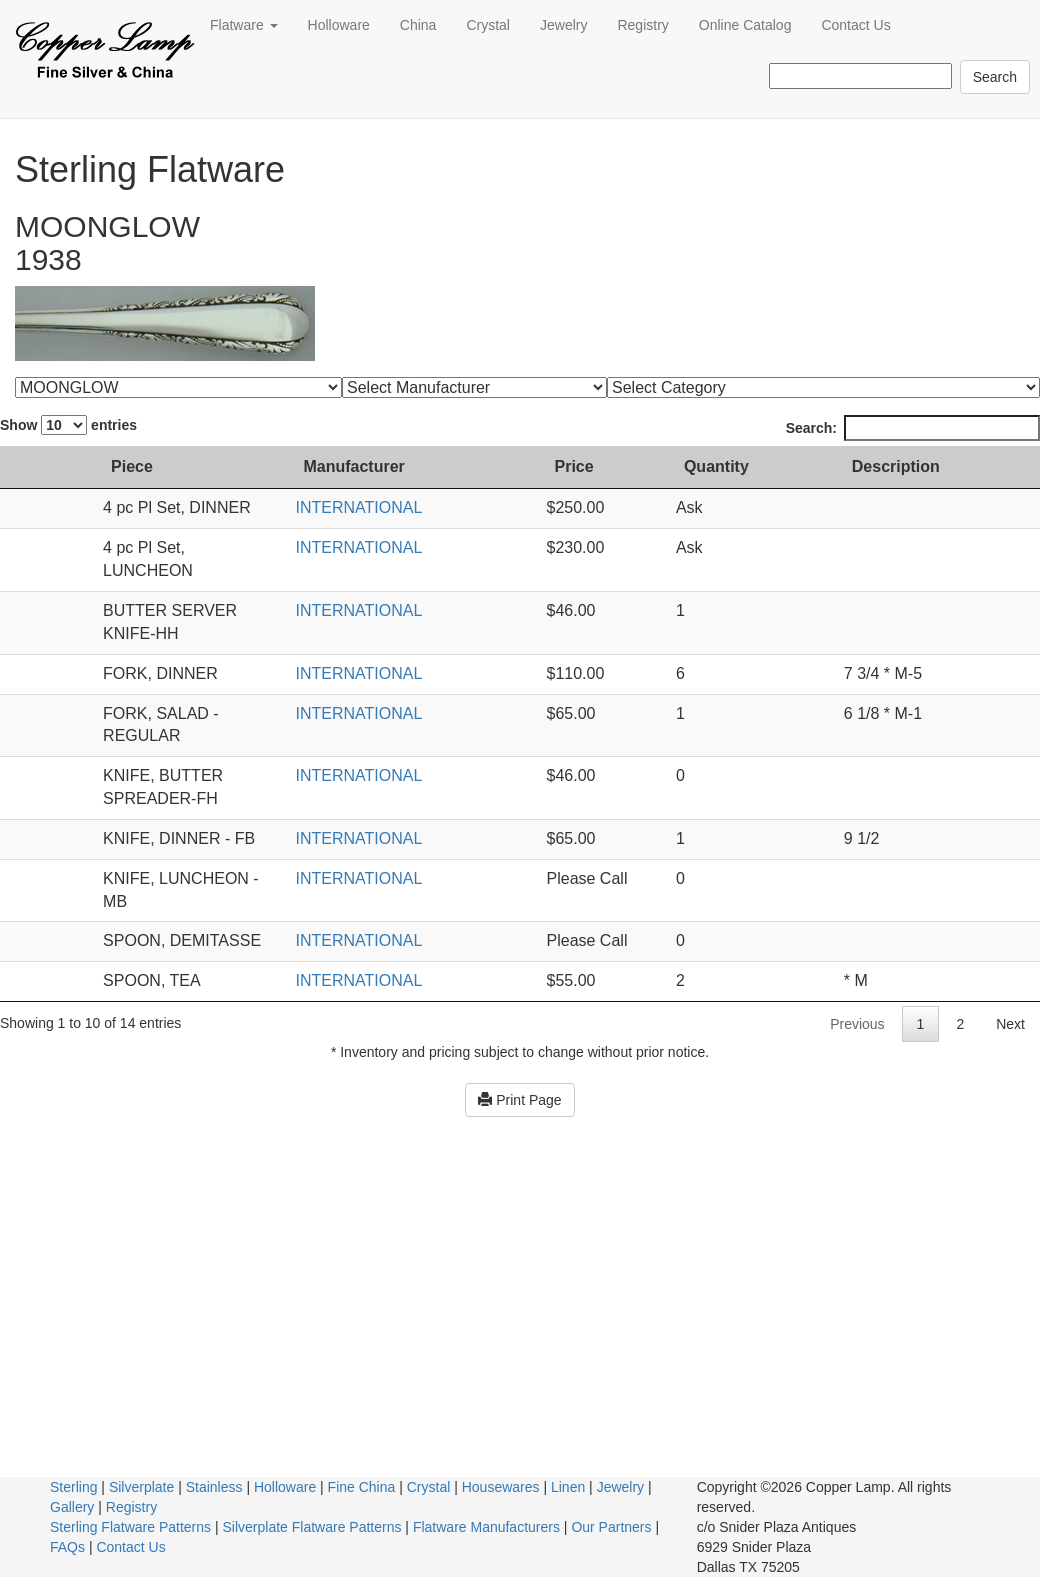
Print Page (519, 985)
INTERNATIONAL (475, 507)
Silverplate (141, 1487)
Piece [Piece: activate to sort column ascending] (95, 466)
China (418, 25)
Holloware (339, 25)
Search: (913, 428)
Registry (642, 25)
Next (1010, 909)
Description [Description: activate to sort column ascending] (939, 466)
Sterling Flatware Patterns (130, 1527)
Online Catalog (745, 25)
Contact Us (855, 25)
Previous (857, 909)
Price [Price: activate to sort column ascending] (637, 466)
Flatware (244, 25)
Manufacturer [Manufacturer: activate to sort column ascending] (470, 466)
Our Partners (611, 1527)
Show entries (68, 425)
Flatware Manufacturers (486, 1527)
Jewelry (563, 25)
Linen (568, 1487)
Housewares (501, 1487)
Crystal (488, 25)
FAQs (67, 1547)
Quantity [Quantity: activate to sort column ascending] (794, 466)
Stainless (214, 1487)
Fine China (362, 1487)
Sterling (73, 1487)
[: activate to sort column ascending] (28, 468)
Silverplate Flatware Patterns (312, 1527)
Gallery (72, 1507)
